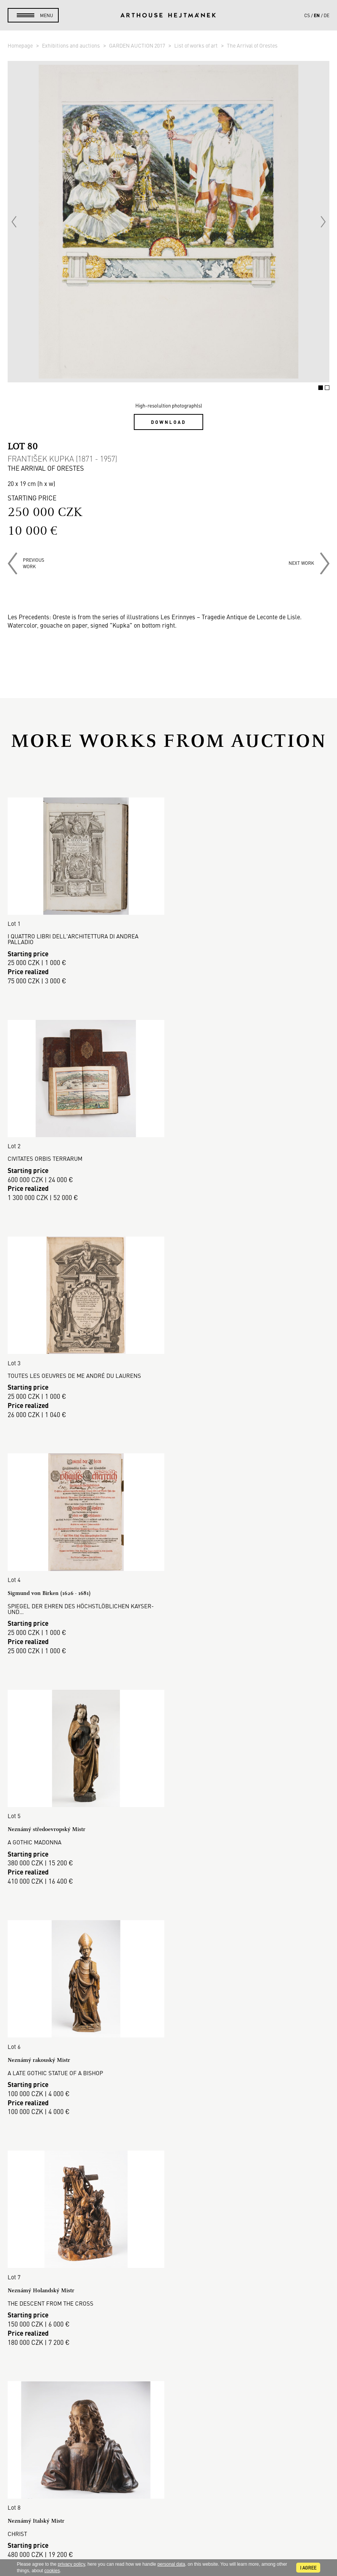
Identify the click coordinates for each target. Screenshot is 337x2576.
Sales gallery (169, 2273)
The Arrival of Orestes (252, 45)
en (317, 15)
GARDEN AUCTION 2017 (137, 45)
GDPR (168, 2336)
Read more (168, 2183)
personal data (171, 2564)
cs (307, 15)
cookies (52, 2570)
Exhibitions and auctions (71, 45)
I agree (308, 2568)
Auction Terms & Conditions (168, 2309)
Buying (168, 2291)
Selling (168, 2300)
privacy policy (71, 2564)
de (326, 15)
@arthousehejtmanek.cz (168, 2523)
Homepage (21, 45)
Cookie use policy (168, 2346)
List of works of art (196, 45)
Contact (168, 2497)
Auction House (168, 2264)
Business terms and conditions (168, 2327)
